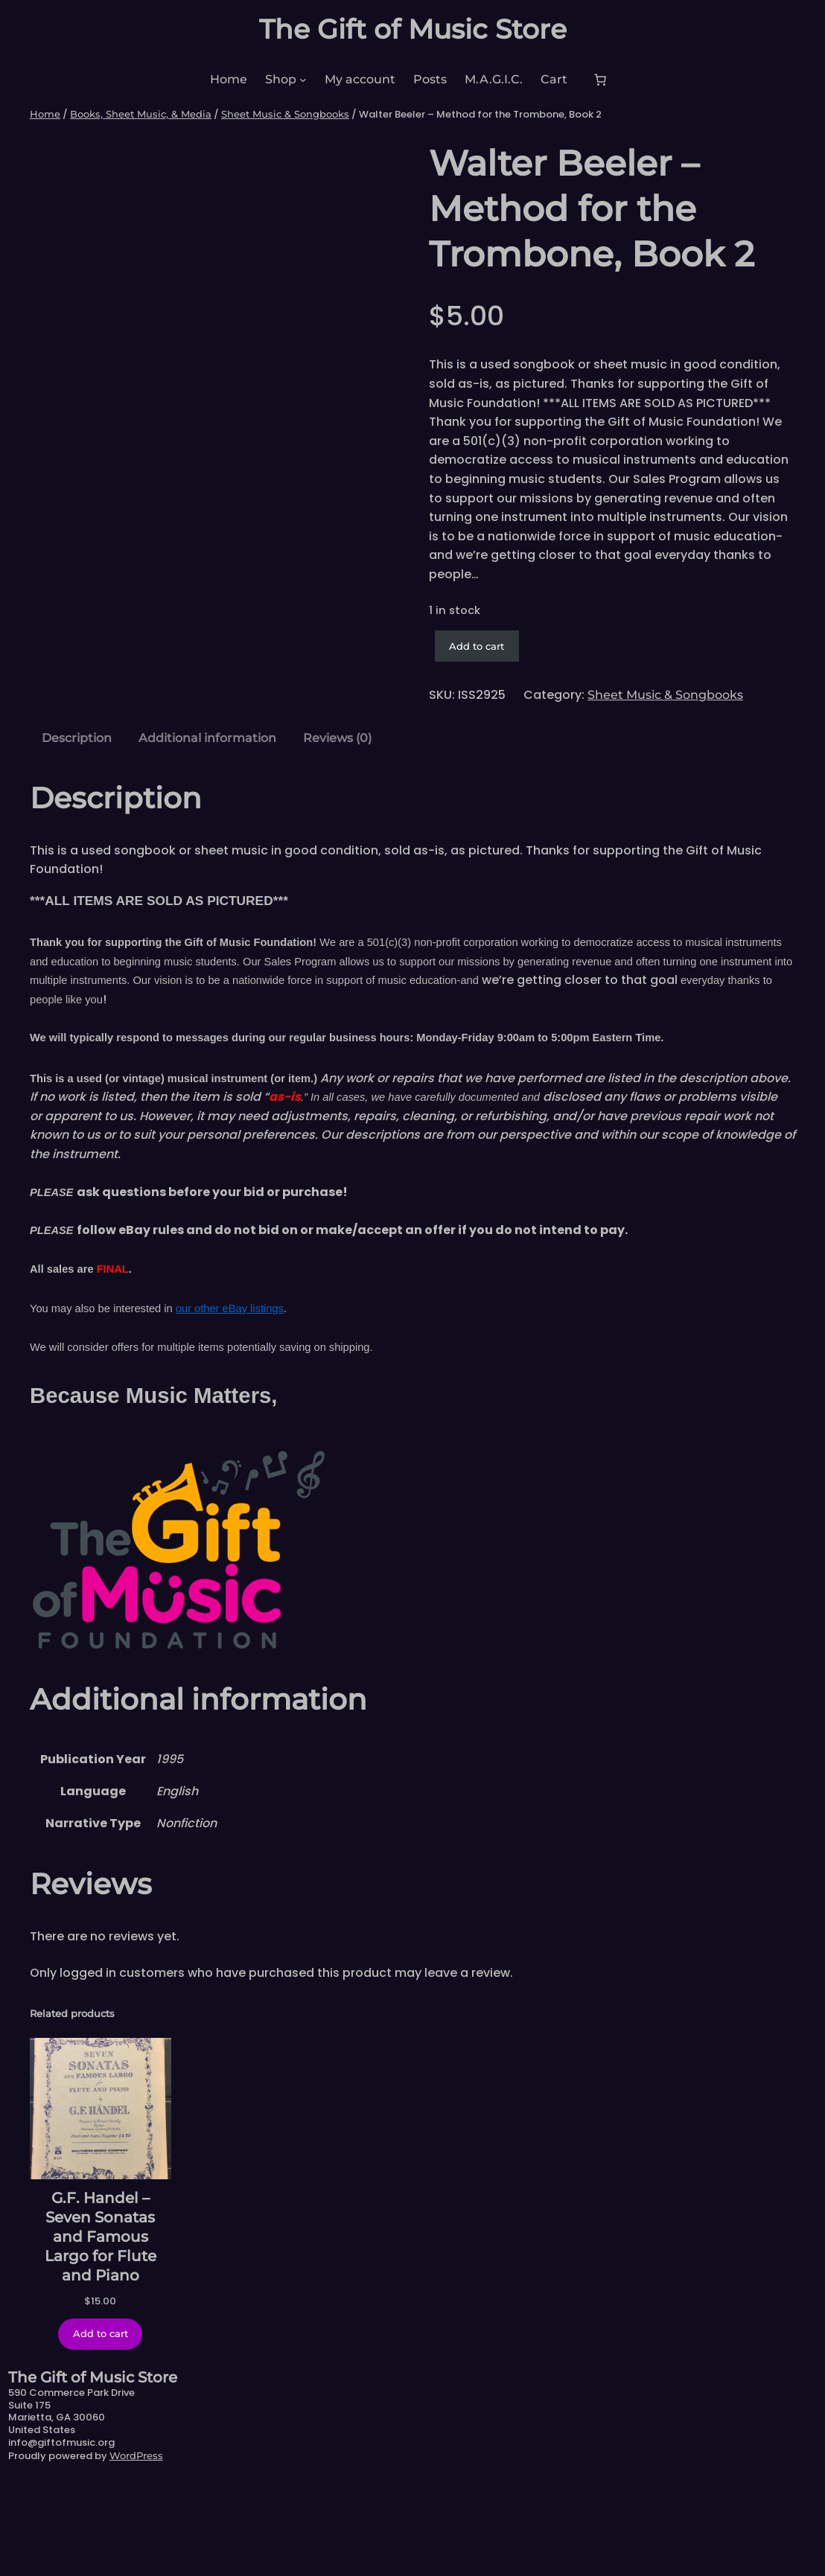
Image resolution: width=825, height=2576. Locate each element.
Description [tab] (77, 832)
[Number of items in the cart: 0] (600, 80)
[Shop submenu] (303, 79)
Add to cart (476, 646)
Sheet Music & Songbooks (285, 114)
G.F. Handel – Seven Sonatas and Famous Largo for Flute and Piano (100, 2331)
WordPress (136, 2551)
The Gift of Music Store (413, 29)
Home (45, 114)
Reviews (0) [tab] (337, 832)
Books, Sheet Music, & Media (140, 114)
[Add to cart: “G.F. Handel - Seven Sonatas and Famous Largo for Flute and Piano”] (100, 2428)
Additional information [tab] (207, 832)
